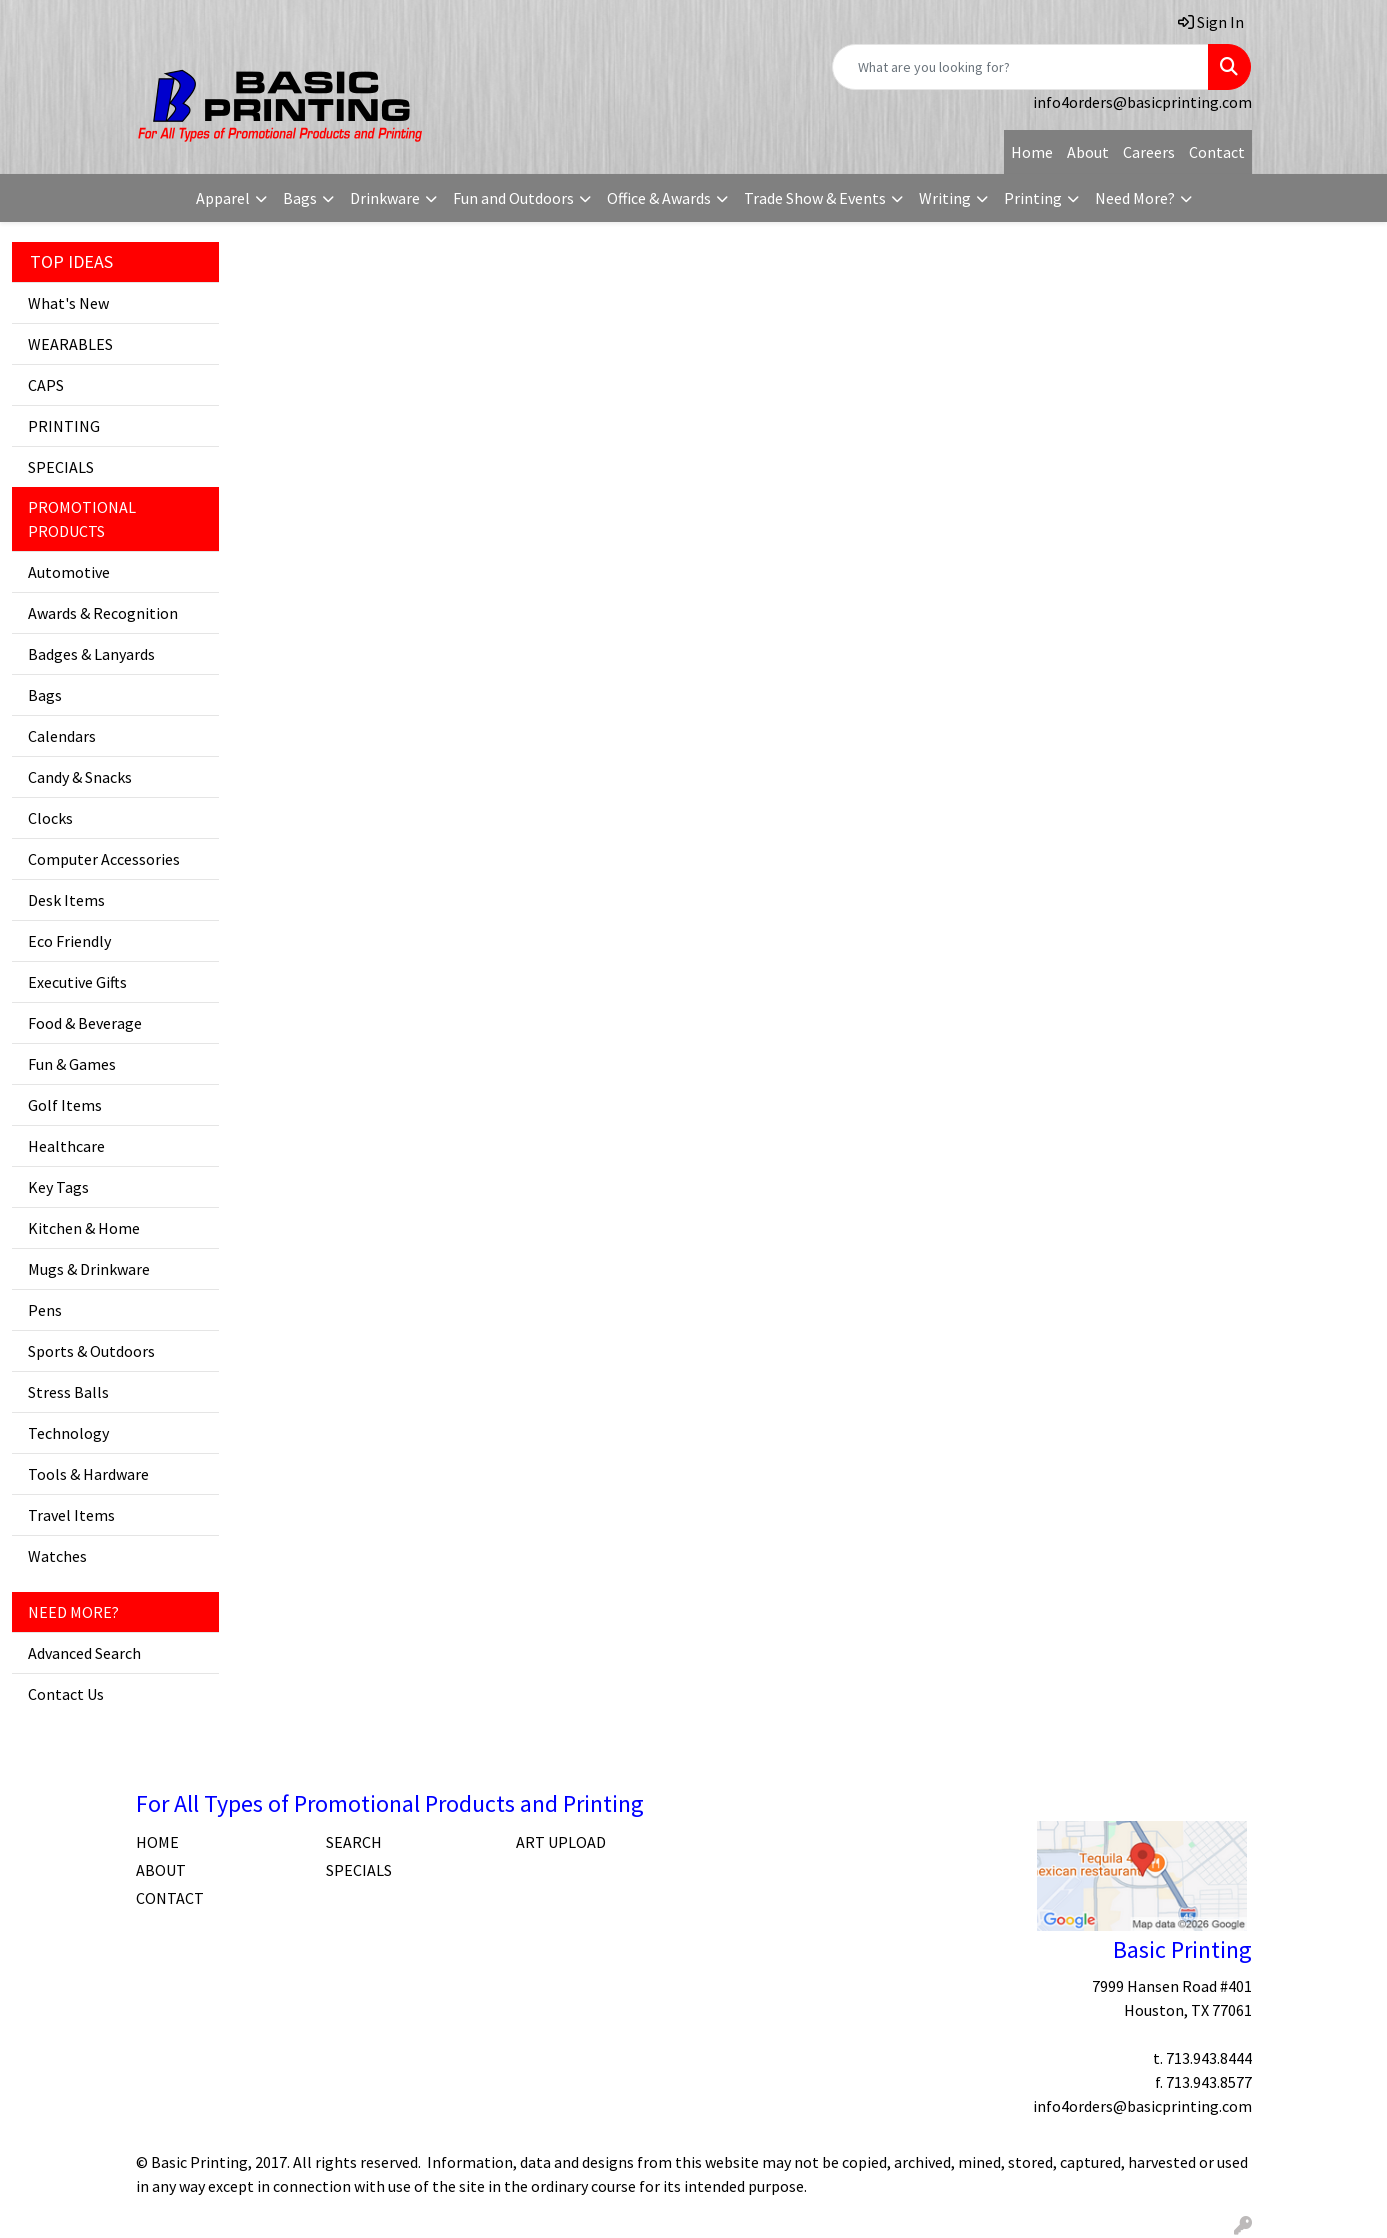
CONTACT (170, 1898)
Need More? (1135, 198)
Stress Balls (68, 1392)
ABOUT (161, 1870)
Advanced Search (84, 1653)
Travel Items (71, 1515)
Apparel (223, 198)
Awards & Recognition (103, 613)
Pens (45, 1310)
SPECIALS (61, 467)
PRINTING (64, 426)
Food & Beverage (85, 1023)
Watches (57, 1556)
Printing (1033, 198)
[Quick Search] (1020, 67)
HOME (157, 1842)
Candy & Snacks (80, 777)
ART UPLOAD (561, 1842)
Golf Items (65, 1105)
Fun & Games (72, 1064)
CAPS (46, 385)
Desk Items (66, 900)
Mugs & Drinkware (89, 1269)
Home (1032, 152)
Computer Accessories (104, 859)
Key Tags (58, 1187)
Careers (1149, 152)
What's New (68, 303)
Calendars (62, 736)
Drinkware (385, 198)
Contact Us (66, 1694)
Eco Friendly (69, 941)
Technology (68, 1433)
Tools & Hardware (88, 1474)
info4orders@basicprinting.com (1142, 102)
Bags (300, 198)
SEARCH (354, 1842)
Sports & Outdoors (91, 1351)
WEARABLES (70, 344)
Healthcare (66, 1146)
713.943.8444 (1209, 2058)
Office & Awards (659, 198)
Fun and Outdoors (513, 198)
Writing (945, 198)
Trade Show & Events (815, 198)
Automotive (69, 572)
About (1088, 152)
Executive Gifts (77, 982)
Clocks (50, 818)
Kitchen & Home (84, 1228)
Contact (1217, 152)
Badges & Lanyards (91, 654)
